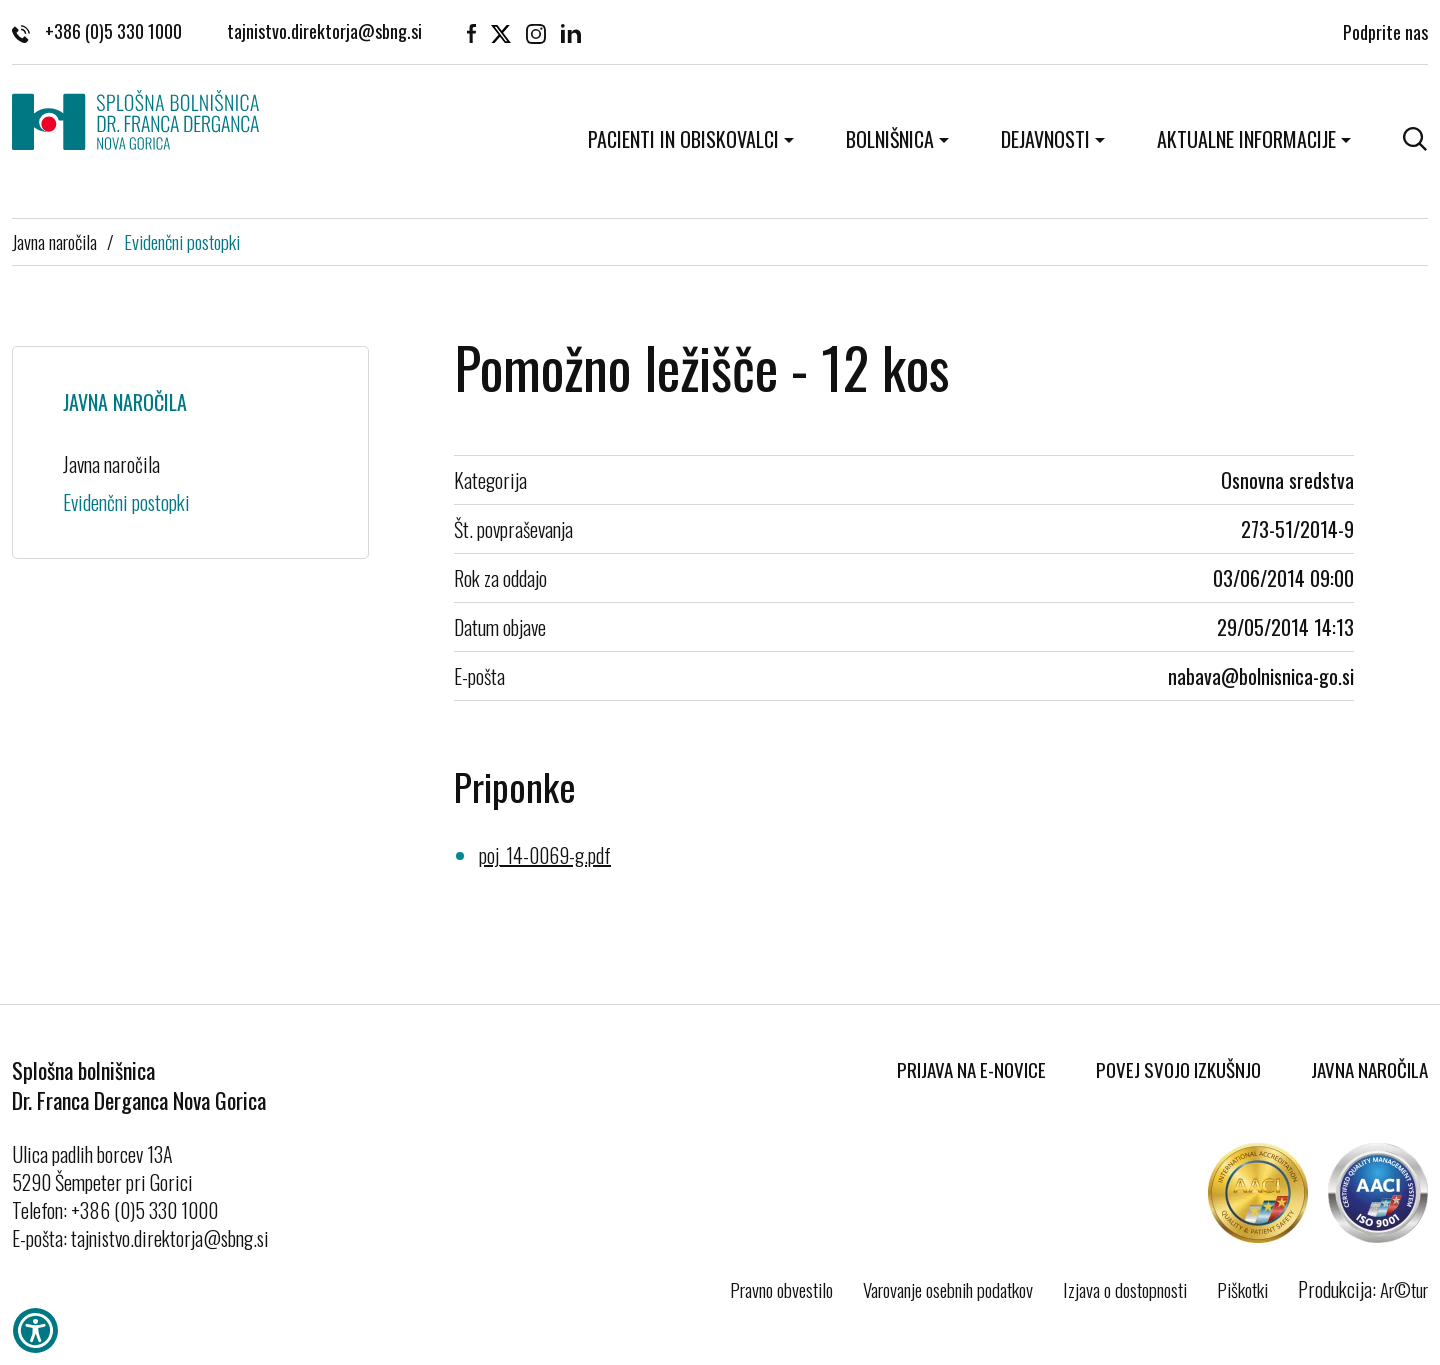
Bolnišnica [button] (890, 139)
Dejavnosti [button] (1045, 139)
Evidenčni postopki (182, 241)
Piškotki (1242, 1289)
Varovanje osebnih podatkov (948, 1289)
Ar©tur (1404, 1289)
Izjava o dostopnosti (1125, 1289)
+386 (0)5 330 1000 (97, 31)
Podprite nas (1385, 31)
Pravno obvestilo (781, 1289)
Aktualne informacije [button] (1246, 139)
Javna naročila (54, 241)
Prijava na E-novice (971, 1069)
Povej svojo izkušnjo (1178, 1069)
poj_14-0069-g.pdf (545, 855)
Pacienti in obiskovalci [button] (683, 139)
